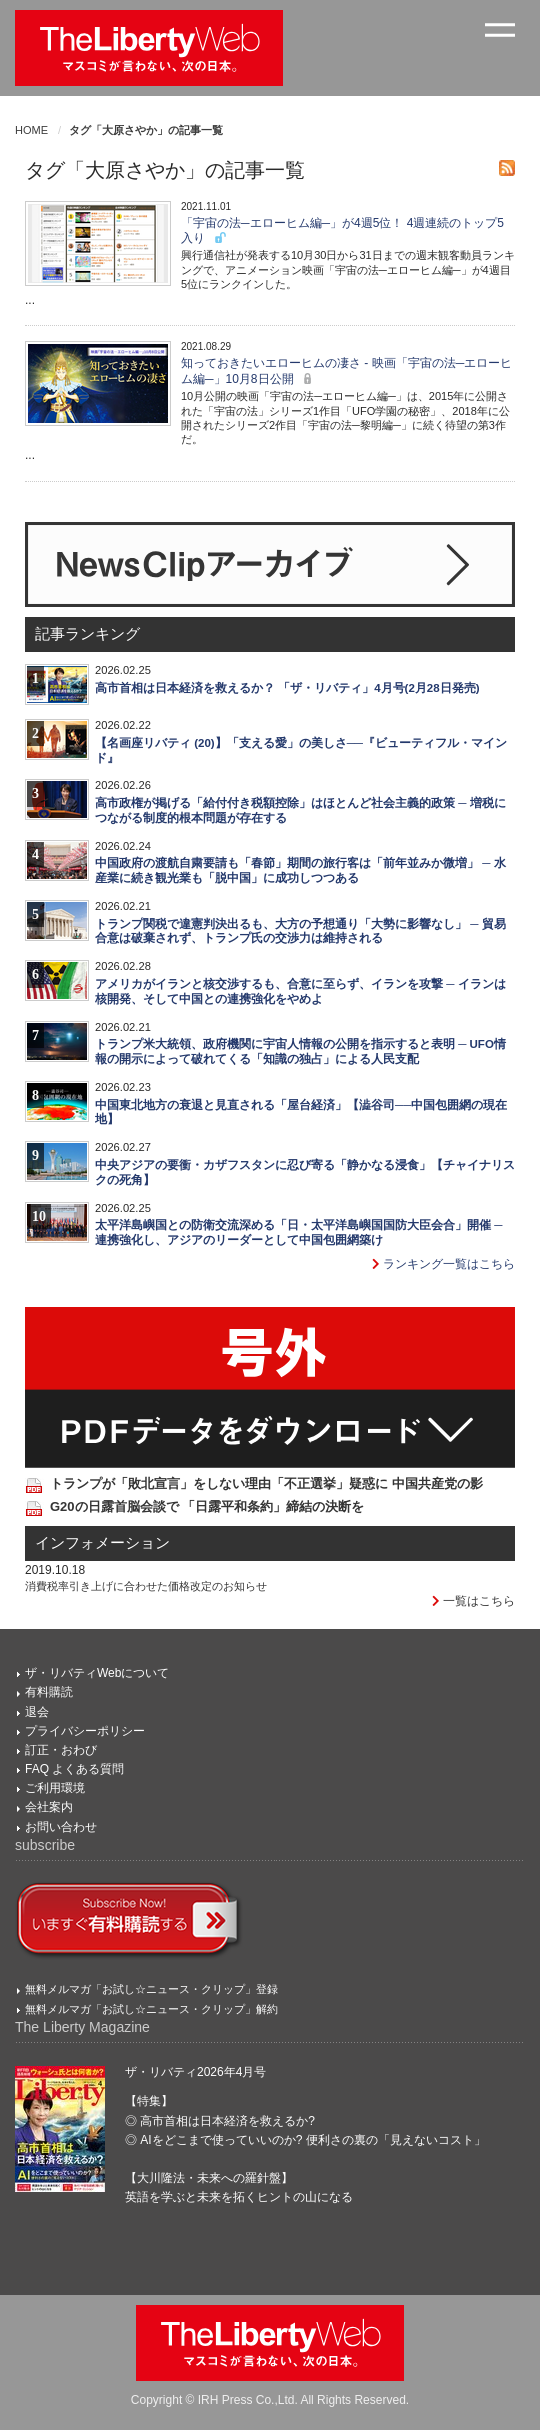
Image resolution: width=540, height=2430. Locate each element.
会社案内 (49, 1807)
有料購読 (49, 1692)
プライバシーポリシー (85, 1731)
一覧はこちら (473, 1601)
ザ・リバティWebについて (97, 1673)
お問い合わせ (61, 1827)
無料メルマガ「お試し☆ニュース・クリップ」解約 (151, 2009)
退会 (37, 1712)
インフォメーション (102, 1543)
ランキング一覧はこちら (443, 1264)
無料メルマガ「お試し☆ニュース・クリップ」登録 (151, 1989)
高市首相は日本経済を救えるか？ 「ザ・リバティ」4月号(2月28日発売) (287, 688)
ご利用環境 (55, 1788)
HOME (31, 130)
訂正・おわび (61, 1750)
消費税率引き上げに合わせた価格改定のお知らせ (146, 1586)
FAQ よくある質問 (74, 1769)
